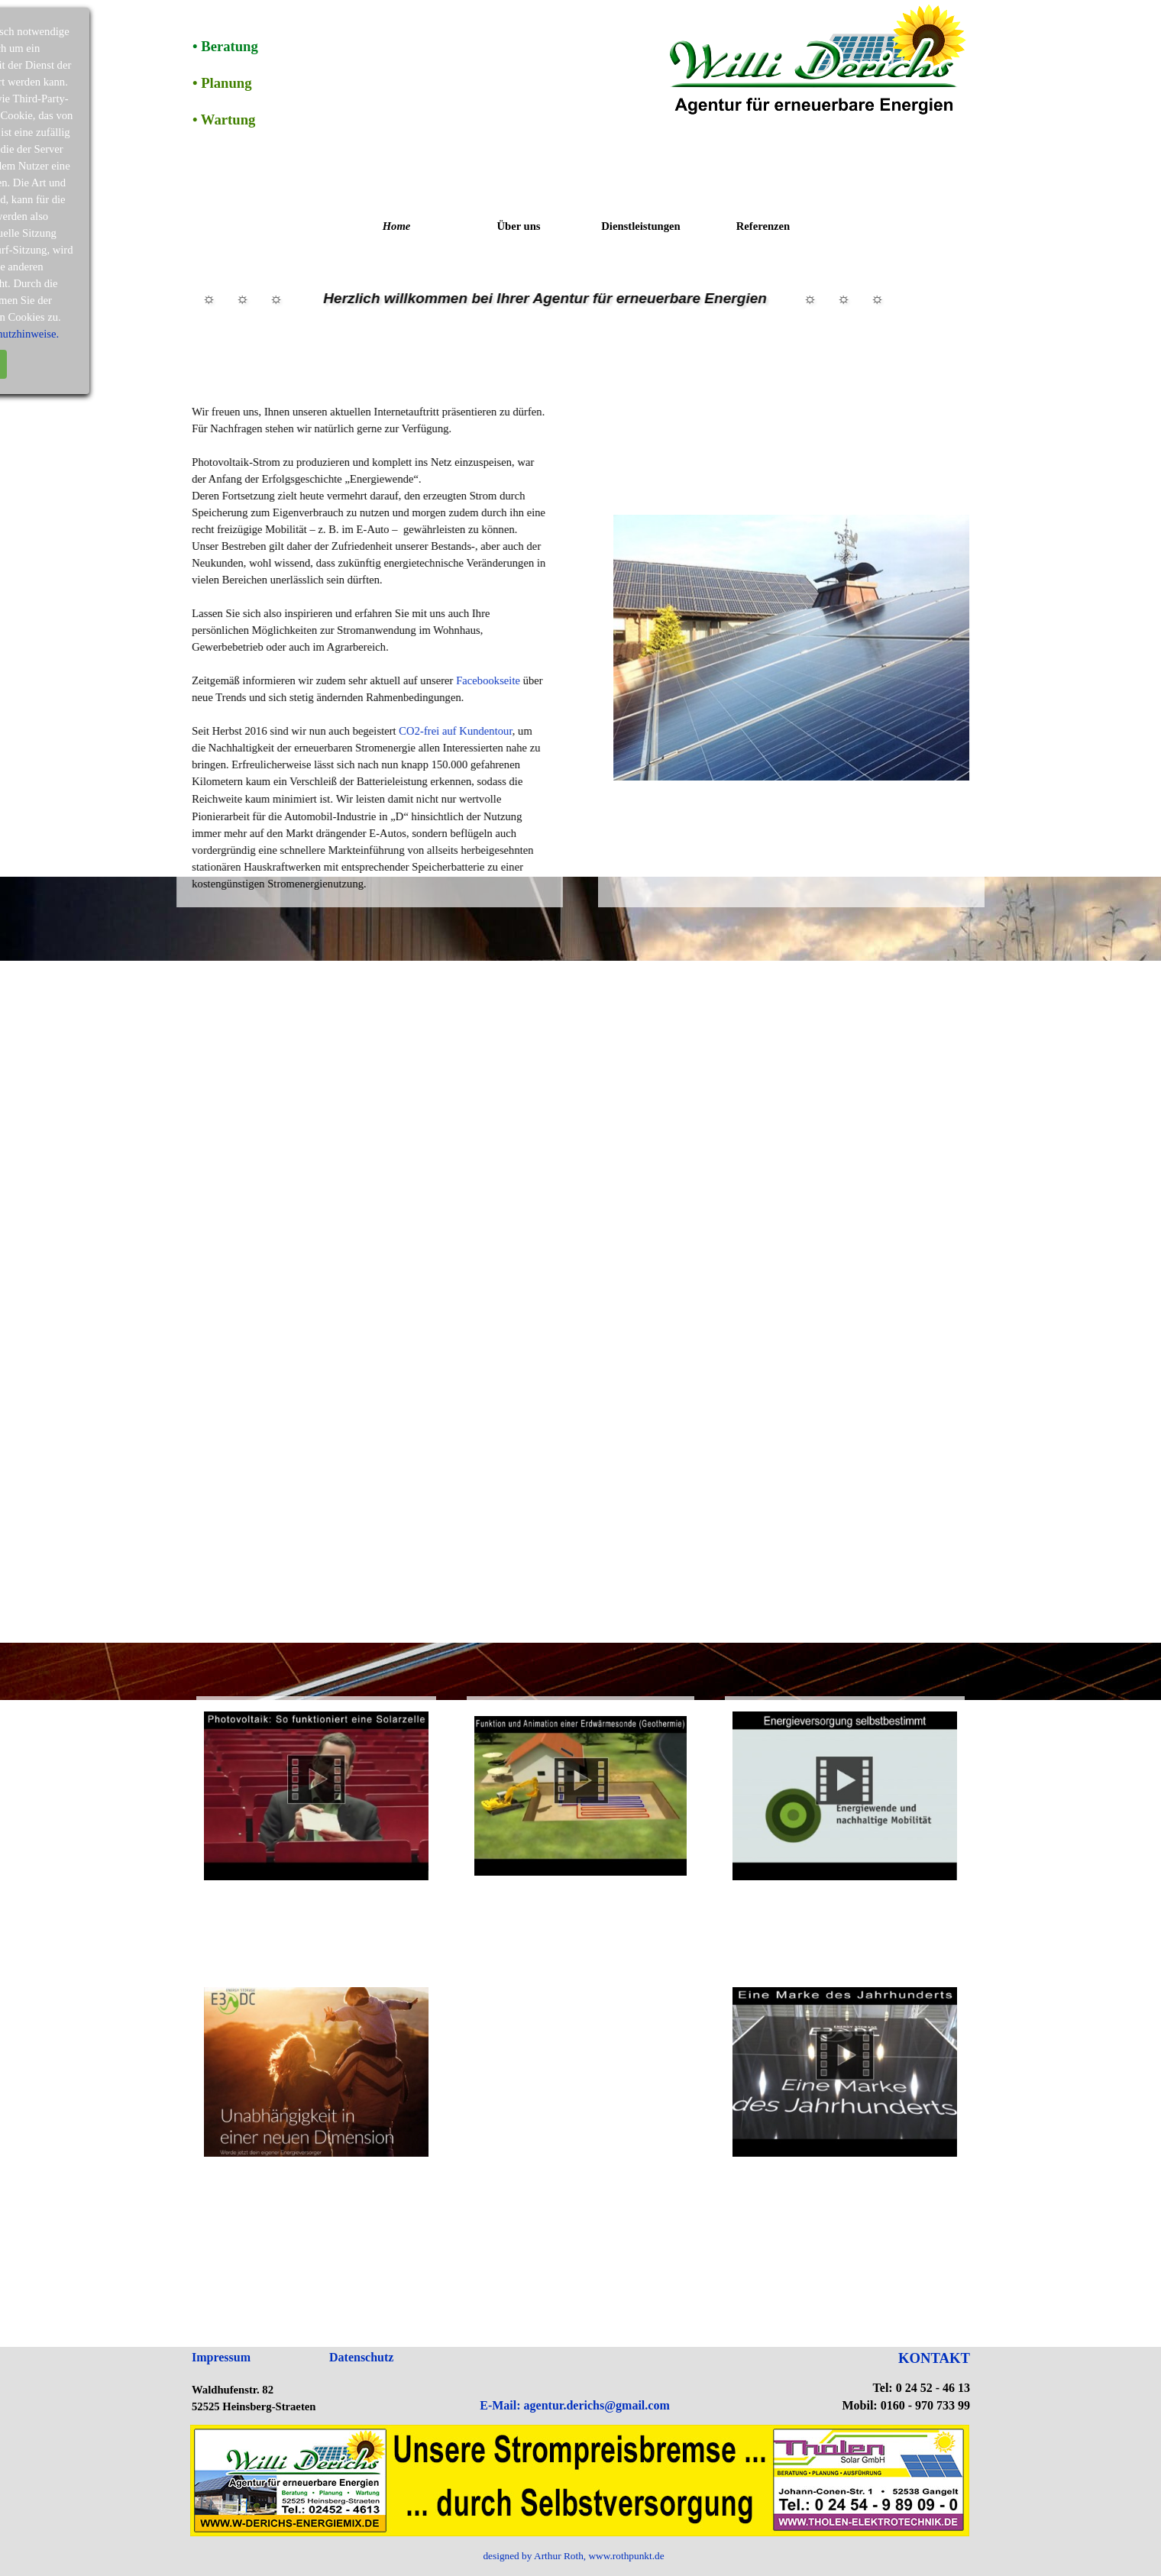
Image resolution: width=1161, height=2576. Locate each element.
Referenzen (763, 226)
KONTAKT (934, 2358)
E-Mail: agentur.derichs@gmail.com (574, 2405)
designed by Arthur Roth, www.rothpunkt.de (573, 2555)
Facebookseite (400, 680)
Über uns (518, 226)
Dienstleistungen (640, 226)
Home (397, 226)
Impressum (221, 2357)
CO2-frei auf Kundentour (367, 731)
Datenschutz (361, 2357)
